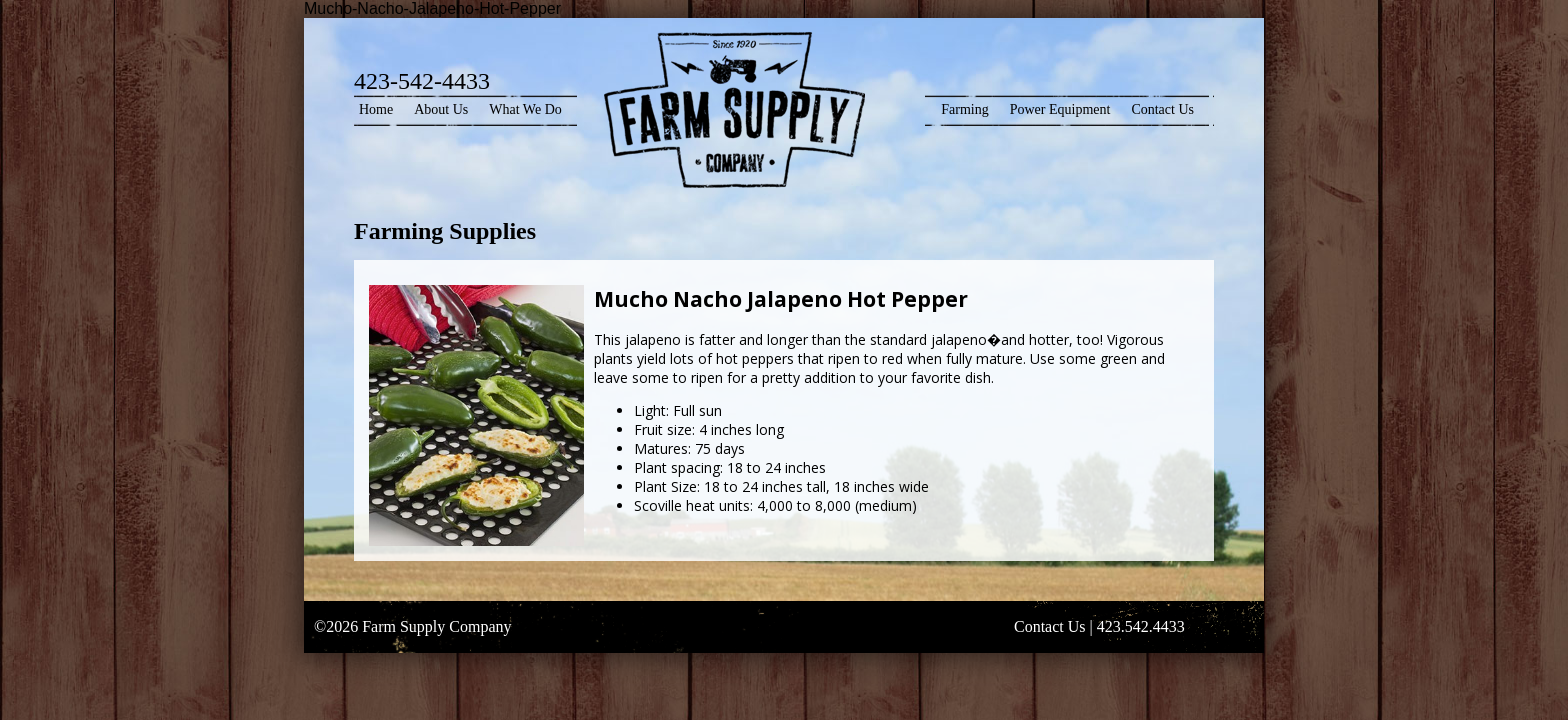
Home (376, 109)
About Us (441, 109)
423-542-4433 (422, 81)
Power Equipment (1060, 109)
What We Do (525, 109)
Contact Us (1162, 109)
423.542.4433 (1141, 626)
